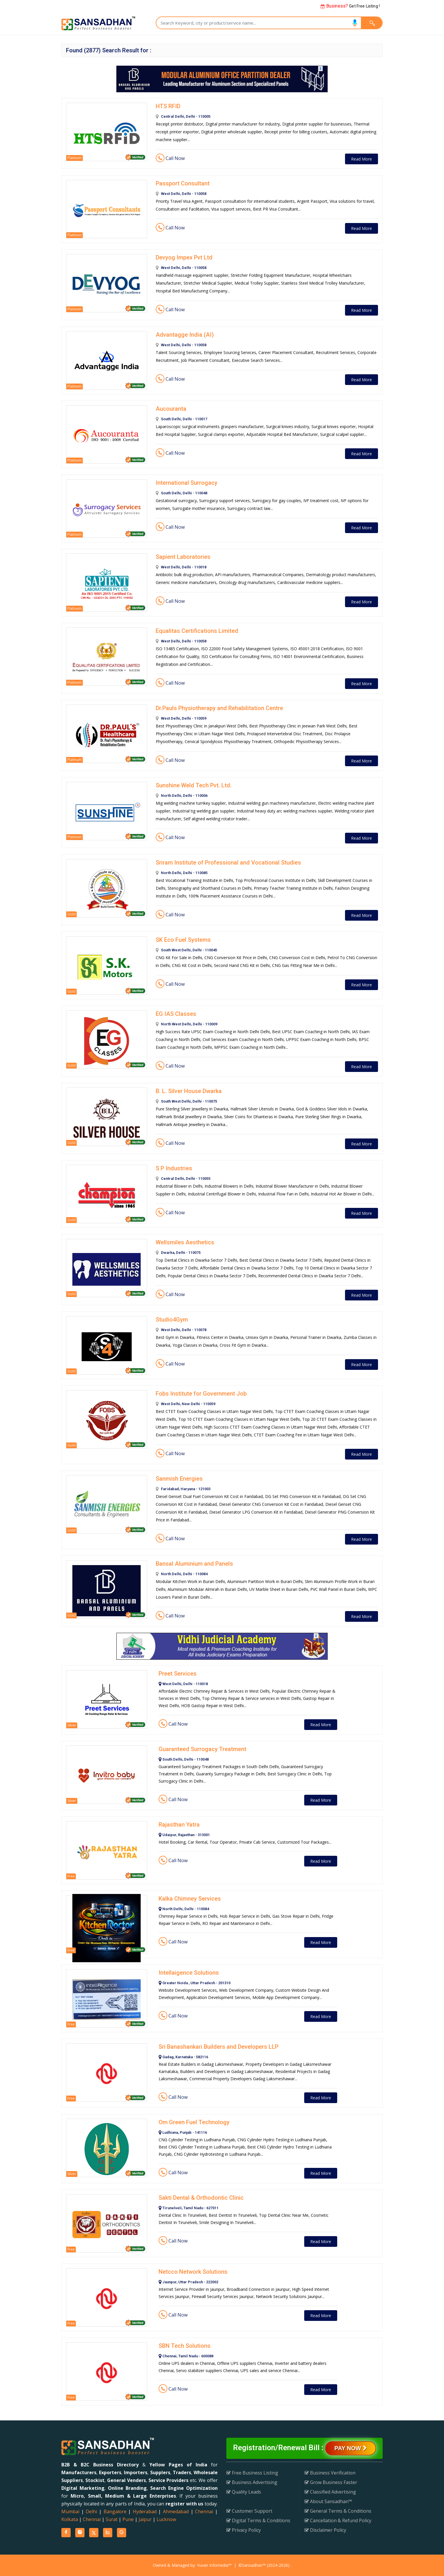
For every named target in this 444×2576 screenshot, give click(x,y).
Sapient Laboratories (183, 556)
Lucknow (166, 2519)
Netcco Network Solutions (193, 2271)
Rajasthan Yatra (179, 1824)
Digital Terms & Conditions (258, 2520)
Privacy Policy (243, 2530)
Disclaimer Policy (325, 2530)
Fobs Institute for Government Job (201, 1393)
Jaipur (145, 2519)
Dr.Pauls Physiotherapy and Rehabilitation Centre (219, 708)
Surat (112, 2519)
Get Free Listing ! (350, 6)
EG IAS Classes (176, 1013)
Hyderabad (145, 2511)
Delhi (91, 2511)
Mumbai (70, 2511)
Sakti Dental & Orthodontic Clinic (201, 2197)
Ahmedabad (176, 2511)
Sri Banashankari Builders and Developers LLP (218, 2046)
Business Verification (329, 2473)
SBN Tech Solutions (184, 2345)
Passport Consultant (183, 183)
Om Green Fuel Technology (194, 2122)
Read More (361, 159)
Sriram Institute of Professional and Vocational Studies (228, 862)
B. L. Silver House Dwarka (189, 1091)
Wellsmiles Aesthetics (185, 1242)
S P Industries (174, 1168)
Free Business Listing (252, 2473)
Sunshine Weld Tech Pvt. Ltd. (194, 785)
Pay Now (350, 2448)
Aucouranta (171, 408)
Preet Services (178, 1673)
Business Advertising (251, 2482)
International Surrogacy (186, 482)
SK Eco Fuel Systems (183, 939)
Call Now (170, 158)
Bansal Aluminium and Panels (194, 1563)
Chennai (204, 2511)
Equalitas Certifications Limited (197, 630)
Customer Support (249, 2511)
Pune (128, 2519)
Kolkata (69, 2519)
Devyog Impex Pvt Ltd (184, 257)
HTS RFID (168, 106)
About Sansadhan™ (328, 2501)
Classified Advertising (330, 2492)
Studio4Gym (172, 1319)
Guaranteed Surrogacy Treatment (202, 1749)
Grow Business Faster (330, 2482)
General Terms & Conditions (337, 2511)
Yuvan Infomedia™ (214, 2565)
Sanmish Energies (179, 1478)
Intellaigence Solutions (189, 1972)
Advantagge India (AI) (185, 334)
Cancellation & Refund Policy (337, 2520)
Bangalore (115, 2511)
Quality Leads (243, 2492)
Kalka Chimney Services (190, 1898)
